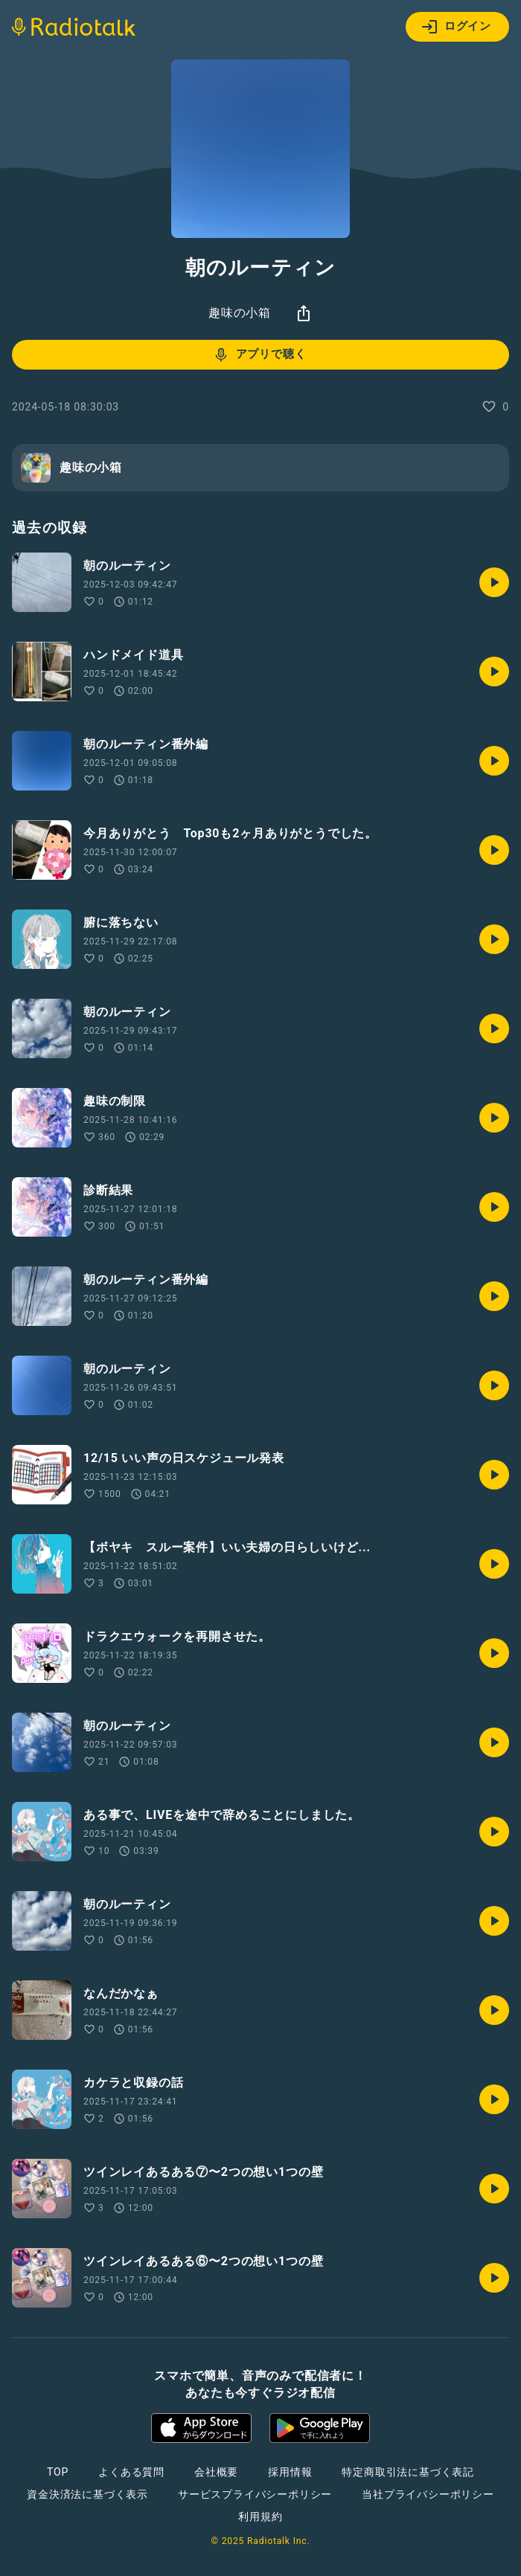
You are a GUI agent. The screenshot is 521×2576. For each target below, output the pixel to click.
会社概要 (216, 2472)
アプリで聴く (259, 355)
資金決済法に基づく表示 (87, 2494)
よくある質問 (131, 2472)
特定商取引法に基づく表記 (408, 2472)
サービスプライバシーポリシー (255, 2494)
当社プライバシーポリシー (428, 2494)
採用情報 (290, 2472)
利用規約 (260, 2516)
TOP (57, 2472)
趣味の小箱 (239, 313)
